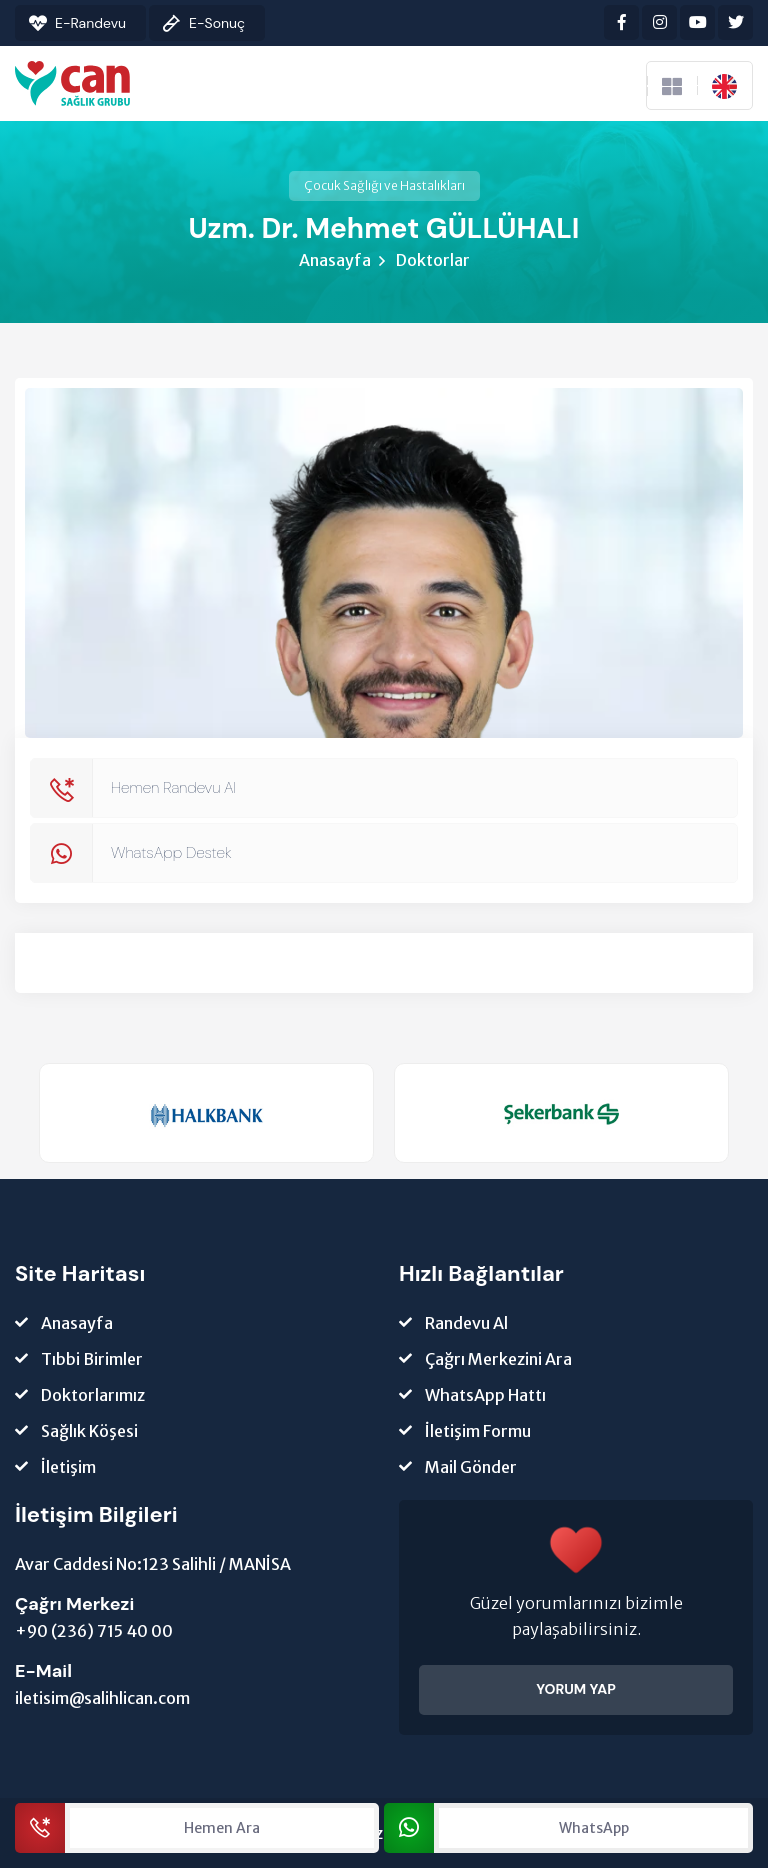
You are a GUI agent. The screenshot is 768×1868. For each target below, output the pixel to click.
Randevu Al (466, 1323)
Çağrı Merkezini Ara (498, 1359)
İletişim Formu (478, 1431)
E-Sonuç (217, 23)
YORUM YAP (576, 1689)
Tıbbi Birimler (92, 1359)
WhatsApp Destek (171, 852)
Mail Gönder (471, 1467)
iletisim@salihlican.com (102, 1698)
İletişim (68, 1467)
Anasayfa (335, 260)
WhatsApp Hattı (485, 1395)
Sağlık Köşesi (89, 1431)
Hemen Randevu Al (173, 787)
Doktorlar (433, 260)
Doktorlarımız (93, 1395)
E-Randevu (90, 23)
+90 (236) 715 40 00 (94, 1631)
